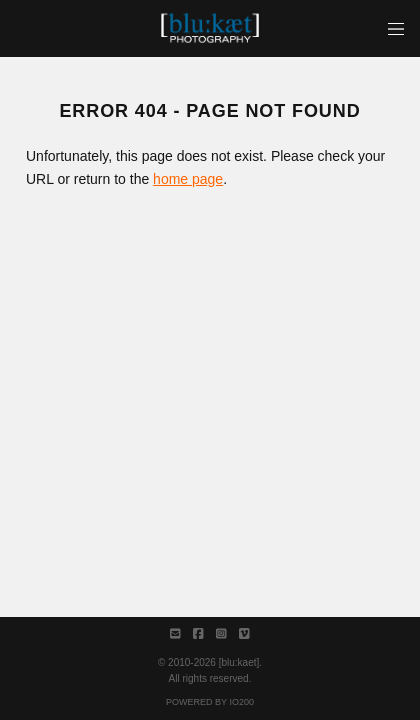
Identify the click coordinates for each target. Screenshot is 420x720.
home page (188, 179)
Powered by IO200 (210, 702)
